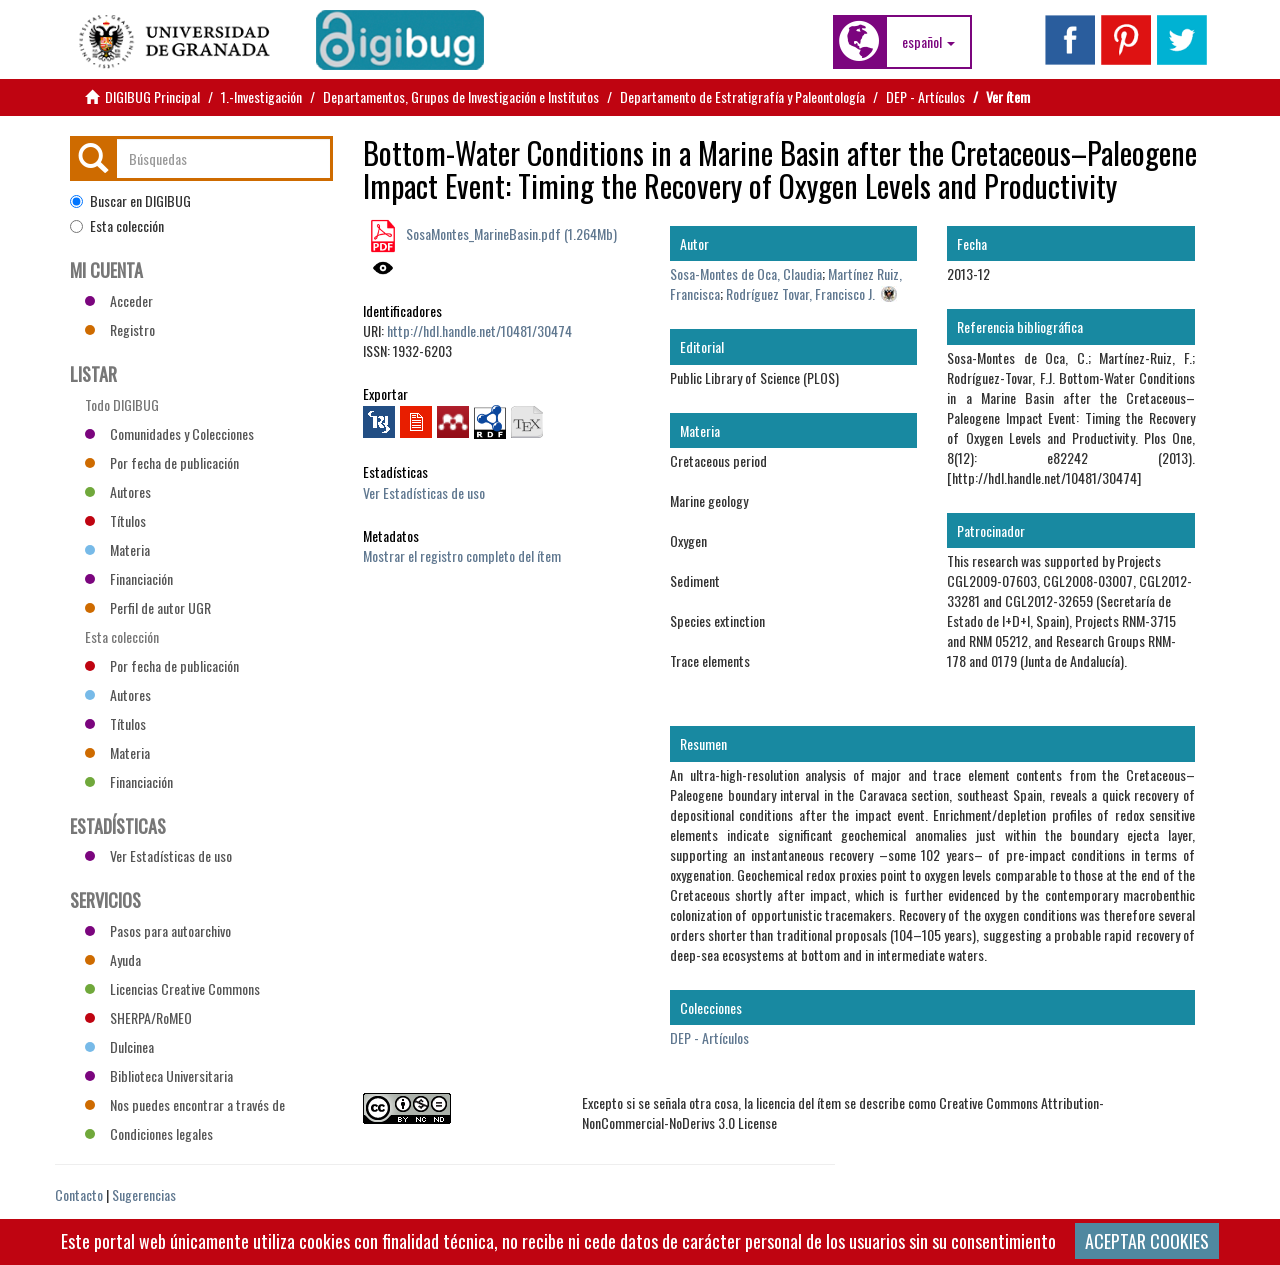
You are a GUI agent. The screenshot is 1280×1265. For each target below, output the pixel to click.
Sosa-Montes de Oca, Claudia (746, 273)
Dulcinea (119, 1046)
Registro (120, 329)
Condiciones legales (149, 1133)
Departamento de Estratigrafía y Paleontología (742, 96)
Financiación (129, 578)
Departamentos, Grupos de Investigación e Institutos (461, 96)
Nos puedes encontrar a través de (185, 1104)
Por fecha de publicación (162, 462)
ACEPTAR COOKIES (1147, 1241)
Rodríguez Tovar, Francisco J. (800, 293)
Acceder (119, 300)
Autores (118, 491)
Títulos (115, 520)
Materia (117, 549)
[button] (928, 42)
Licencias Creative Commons (172, 988)
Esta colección (117, 226)
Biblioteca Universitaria (159, 1075)
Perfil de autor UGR (148, 607)
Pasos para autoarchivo (158, 930)
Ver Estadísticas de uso (424, 492)
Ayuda (113, 959)
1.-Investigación (261, 96)
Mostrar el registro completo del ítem (462, 555)
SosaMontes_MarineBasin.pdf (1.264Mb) (510, 233)
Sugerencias (144, 1194)
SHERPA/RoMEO (138, 1017)
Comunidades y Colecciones (169, 433)
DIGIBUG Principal (152, 96)
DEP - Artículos (925, 96)
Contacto (79, 1194)
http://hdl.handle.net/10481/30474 (479, 330)
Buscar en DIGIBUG (130, 201)
